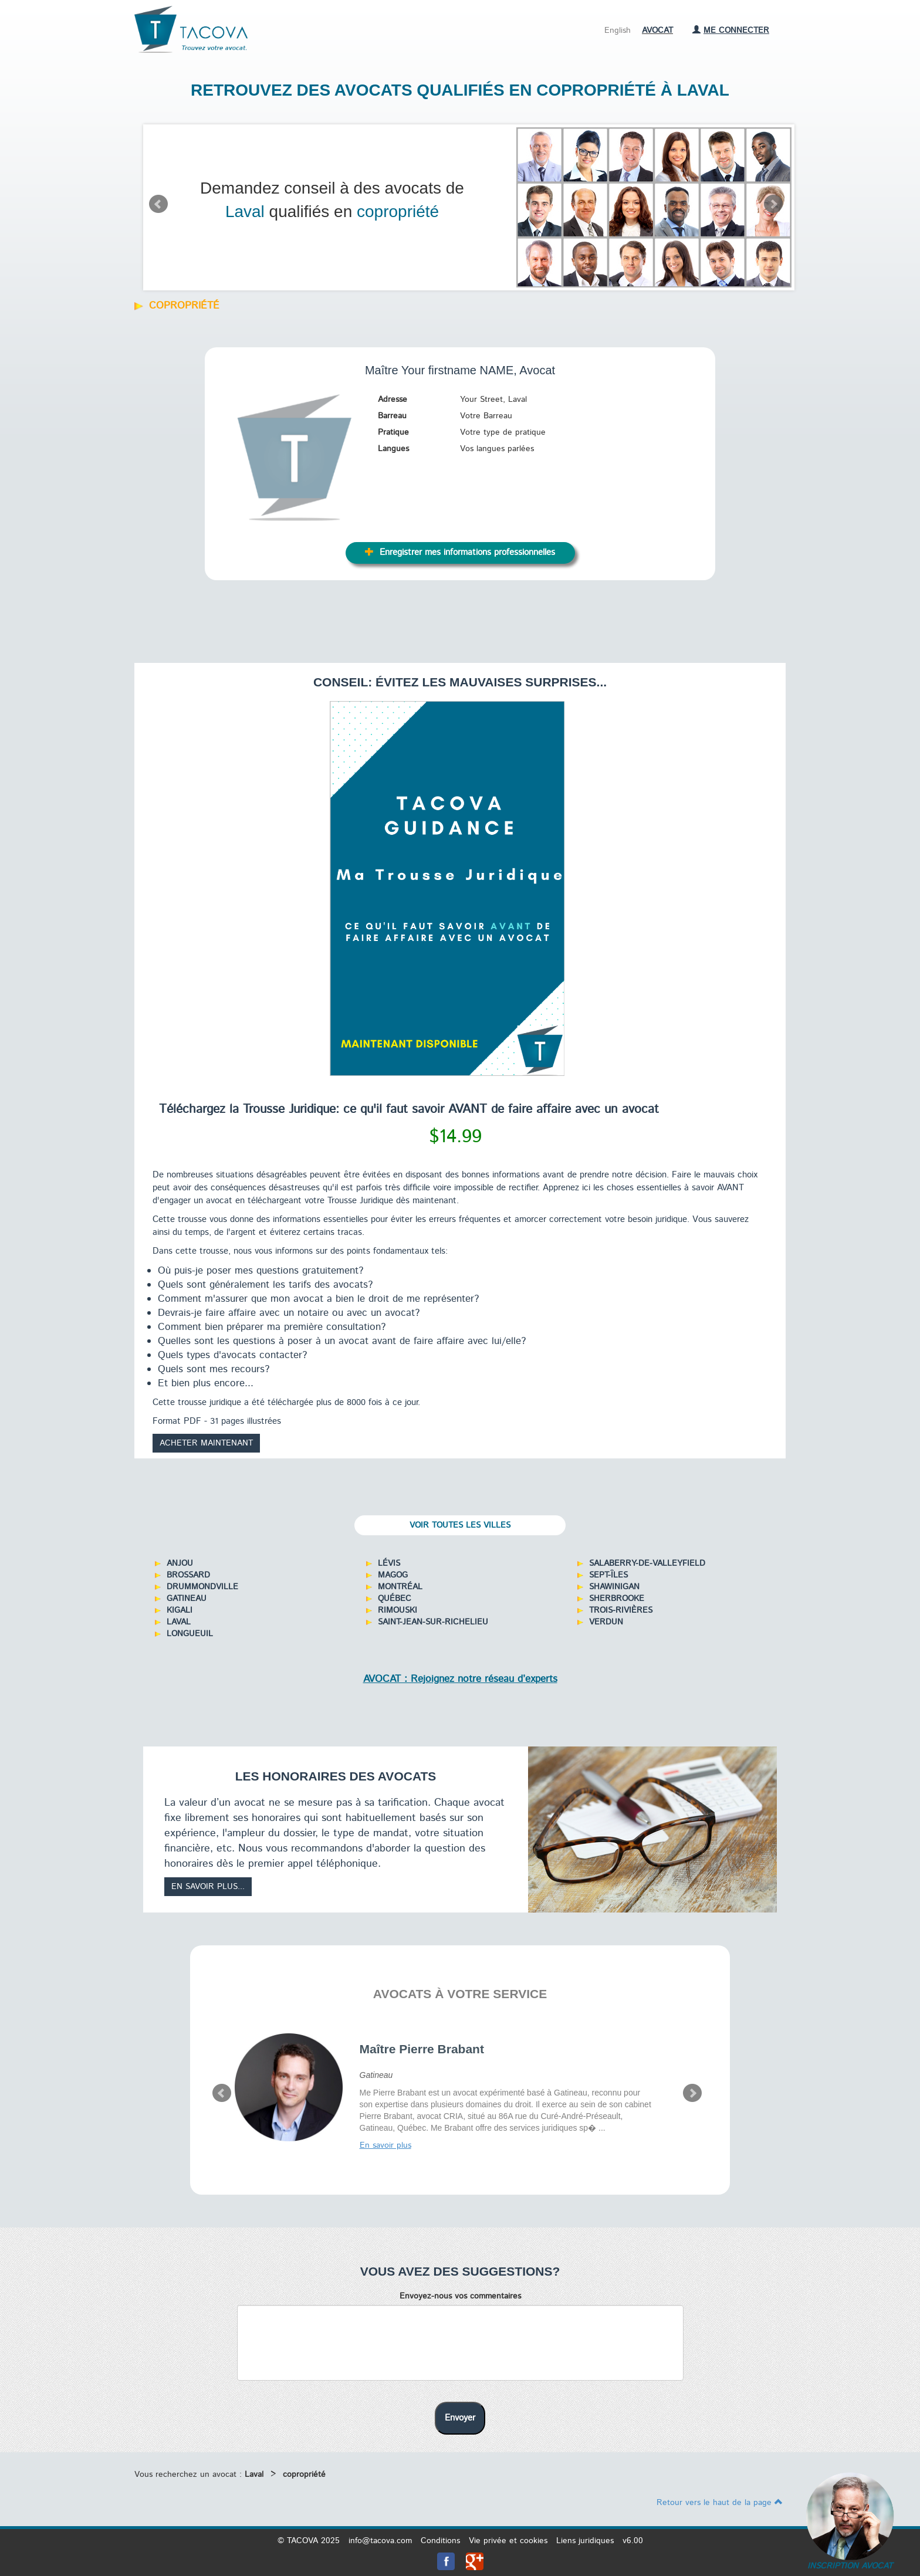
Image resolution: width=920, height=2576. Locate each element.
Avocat (657, 30)
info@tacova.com (380, 2541)
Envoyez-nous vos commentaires (460, 2296)
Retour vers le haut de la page (720, 2503)
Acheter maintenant (206, 1443)
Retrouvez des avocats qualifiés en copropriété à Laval (460, 90)
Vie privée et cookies (508, 2541)
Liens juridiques (585, 2541)
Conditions (440, 2541)
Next (773, 204)
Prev (158, 204)
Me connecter (730, 30)
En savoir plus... (208, 1887)
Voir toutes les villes (460, 1525)
